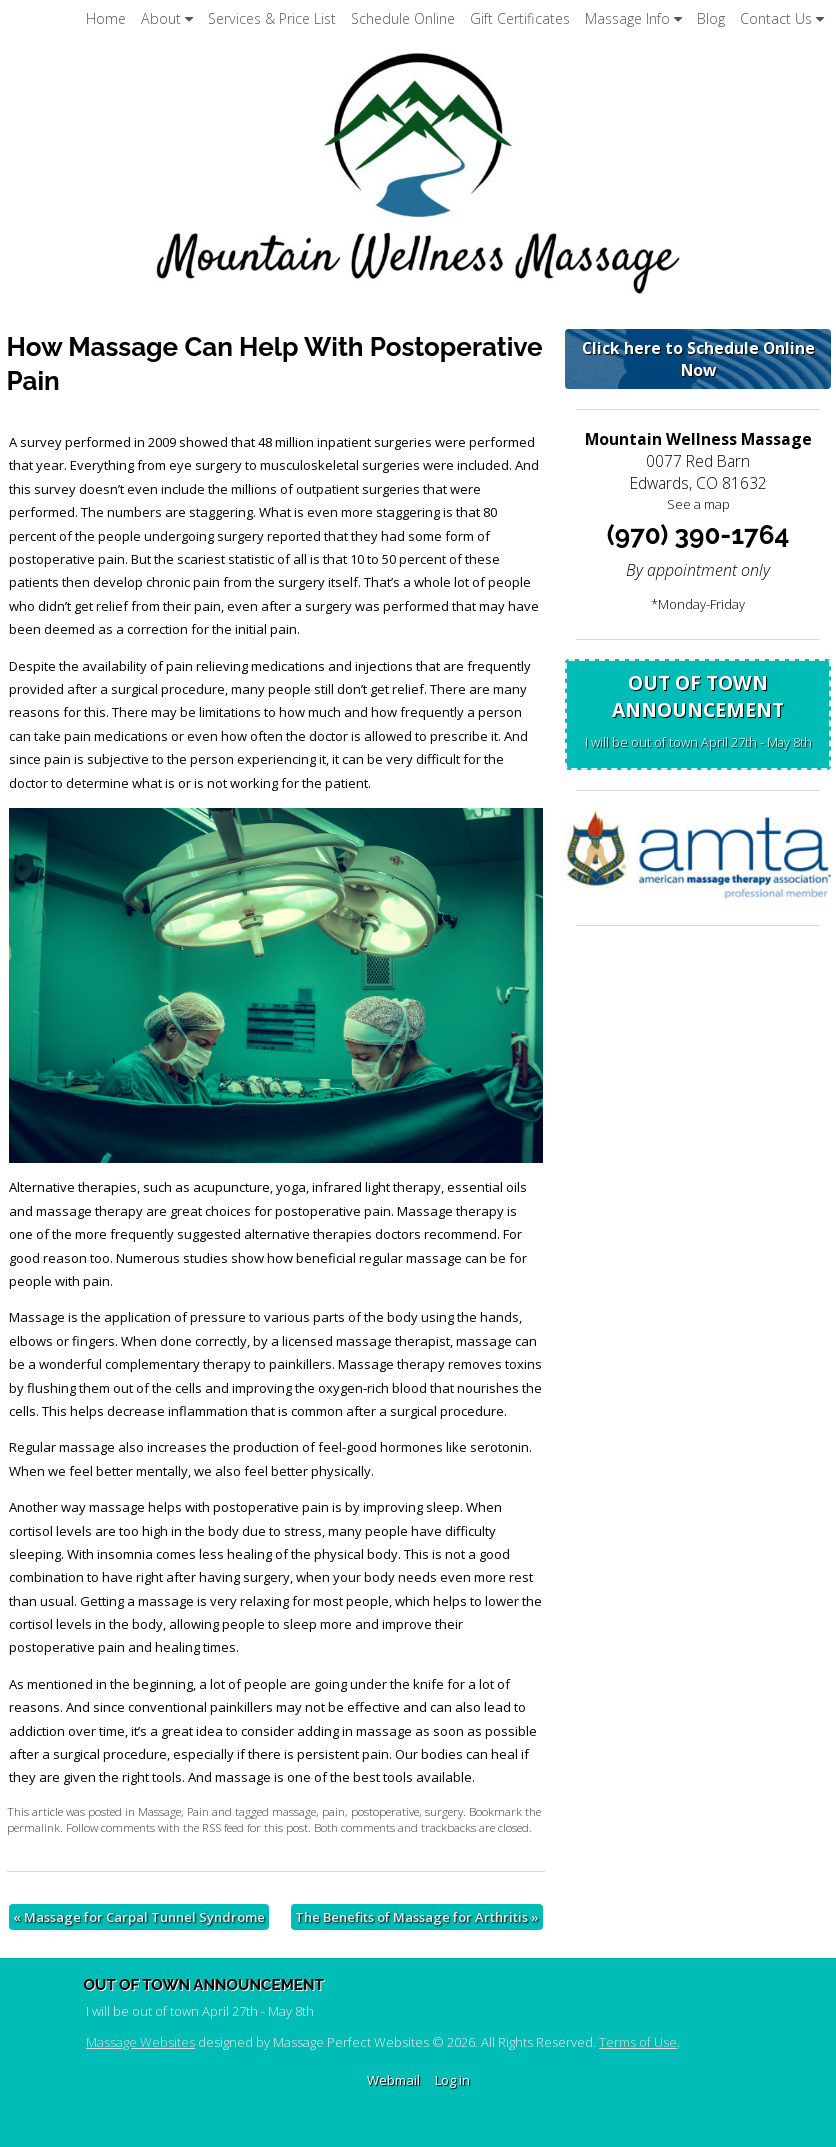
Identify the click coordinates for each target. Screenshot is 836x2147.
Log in (452, 2080)
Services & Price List (272, 18)
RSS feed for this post (255, 1827)
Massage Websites (140, 2042)
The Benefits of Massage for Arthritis (417, 1917)
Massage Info (633, 18)
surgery (444, 1811)
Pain (198, 1811)
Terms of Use (638, 2042)
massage (294, 1811)
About (167, 18)
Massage (159, 1811)
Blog (711, 18)
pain (333, 1811)
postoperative (385, 1811)
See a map (698, 504)
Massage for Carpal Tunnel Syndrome (139, 1917)
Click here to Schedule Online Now (698, 359)
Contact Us (782, 18)
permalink (33, 1827)
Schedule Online (403, 18)
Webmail (393, 2080)
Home (106, 18)
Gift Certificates (520, 18)
